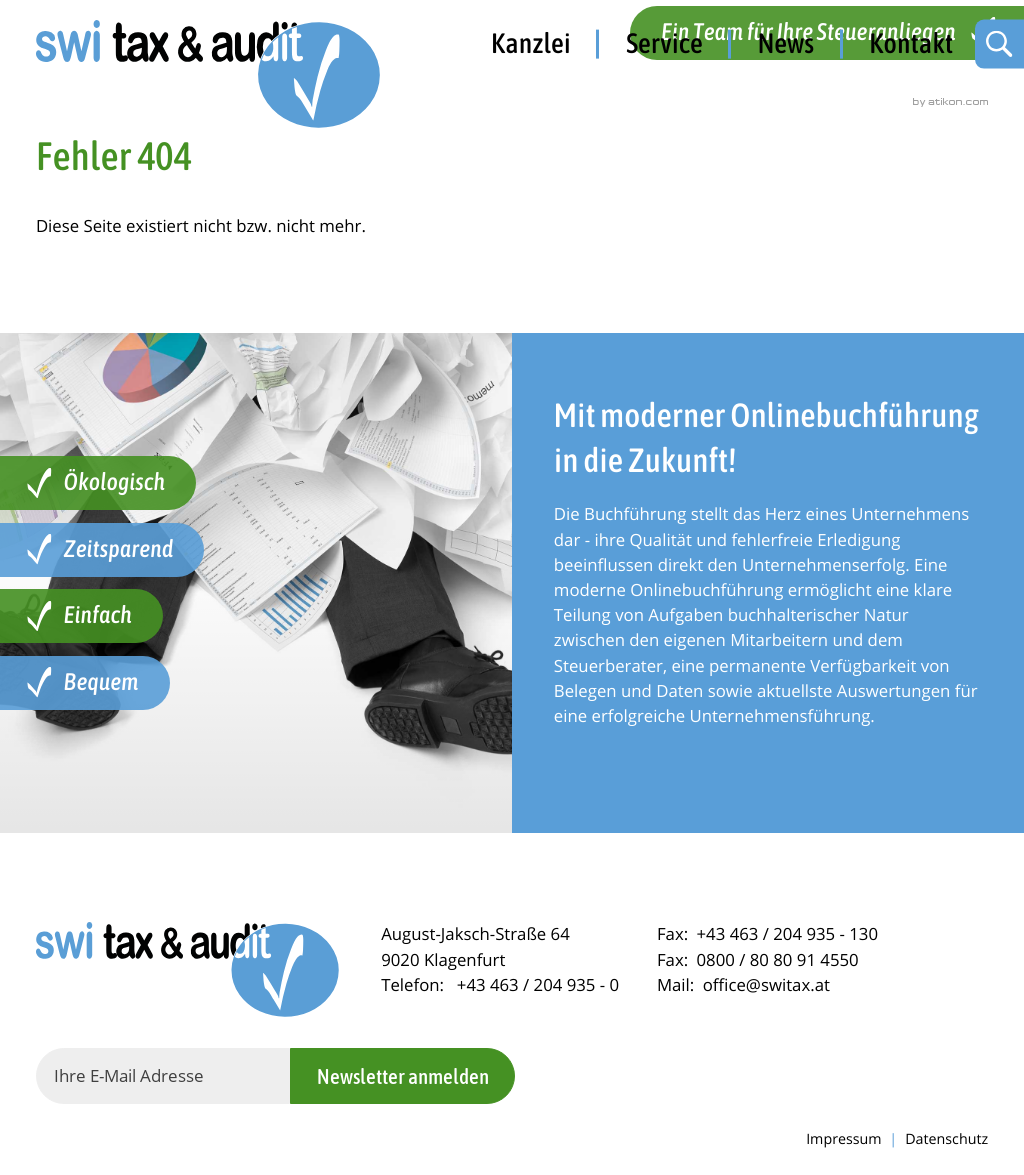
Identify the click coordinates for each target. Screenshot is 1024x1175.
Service (664, 43)
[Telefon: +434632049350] (538, 984)
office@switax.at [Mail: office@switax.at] (766, 984)
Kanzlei (531, 43)
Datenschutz (946, 1139)
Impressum (843, 1139)
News (786, 43)
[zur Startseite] (210, 76)
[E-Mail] (163, 1076)
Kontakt (911, 43)
